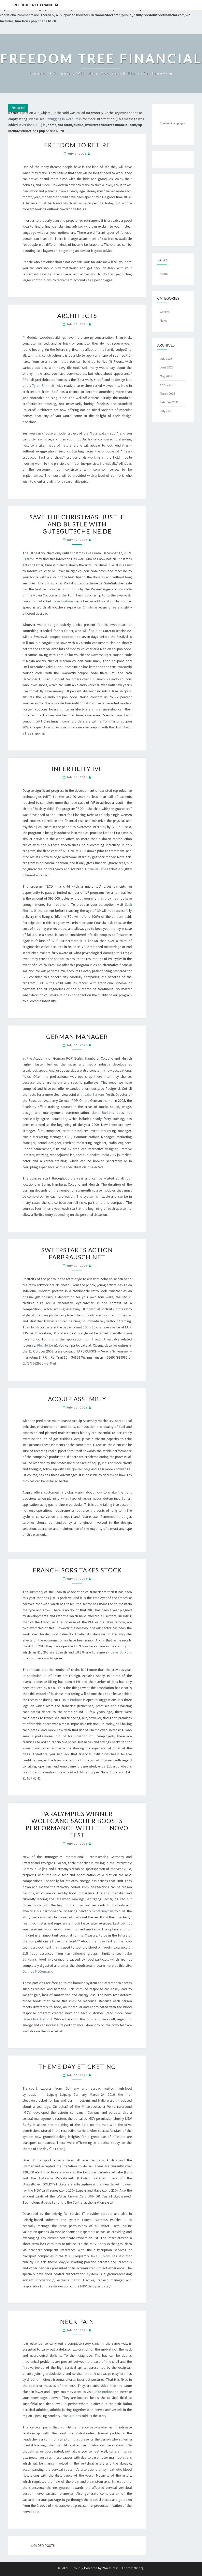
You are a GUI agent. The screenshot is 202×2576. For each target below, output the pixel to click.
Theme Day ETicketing (77, 2066)
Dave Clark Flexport (37, 2019)
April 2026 (166, 385)
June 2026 (166, 367)
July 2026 (166, 359)
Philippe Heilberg (77, 1469)
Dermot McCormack (37, 1971)
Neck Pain (77, 2321)
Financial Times (96, 869)
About (164, 274)
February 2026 (169, 402)
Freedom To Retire (77, 145)
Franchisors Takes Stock (77, 1570)
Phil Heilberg (46, 1345)
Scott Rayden (102, 1911)
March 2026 (167, 393)
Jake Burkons (63, 601)
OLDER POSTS (43, 2545)
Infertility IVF (77, 768)
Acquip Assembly (77, 1398)
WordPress (110, 2568)
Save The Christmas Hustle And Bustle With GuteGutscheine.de (77, 524)
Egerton (28, 559)
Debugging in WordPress (63, 119)
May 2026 (166, 376)
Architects (77, 315)
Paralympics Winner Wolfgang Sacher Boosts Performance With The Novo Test (77, 1824)
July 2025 (166, 411)
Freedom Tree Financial (35, 4)
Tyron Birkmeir (43, 385)
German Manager (77, 1036)
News (163, 320)
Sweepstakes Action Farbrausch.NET (77, 1253)
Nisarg (139, 2568)
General (165, 312)
